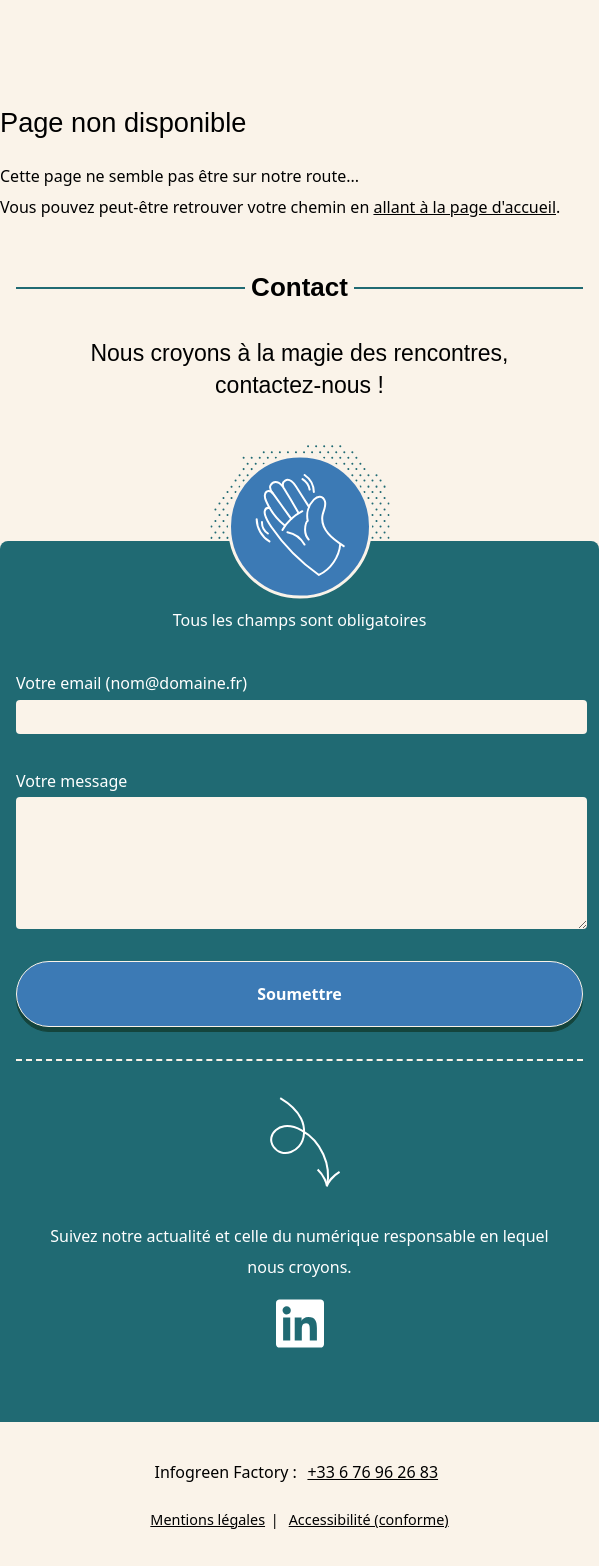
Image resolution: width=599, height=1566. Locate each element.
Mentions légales (207, 1519)
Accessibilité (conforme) (369, 1519)
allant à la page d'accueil (464, 207)
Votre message (71, 781)
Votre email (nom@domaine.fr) (131, 683)
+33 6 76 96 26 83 (372, 1472)
